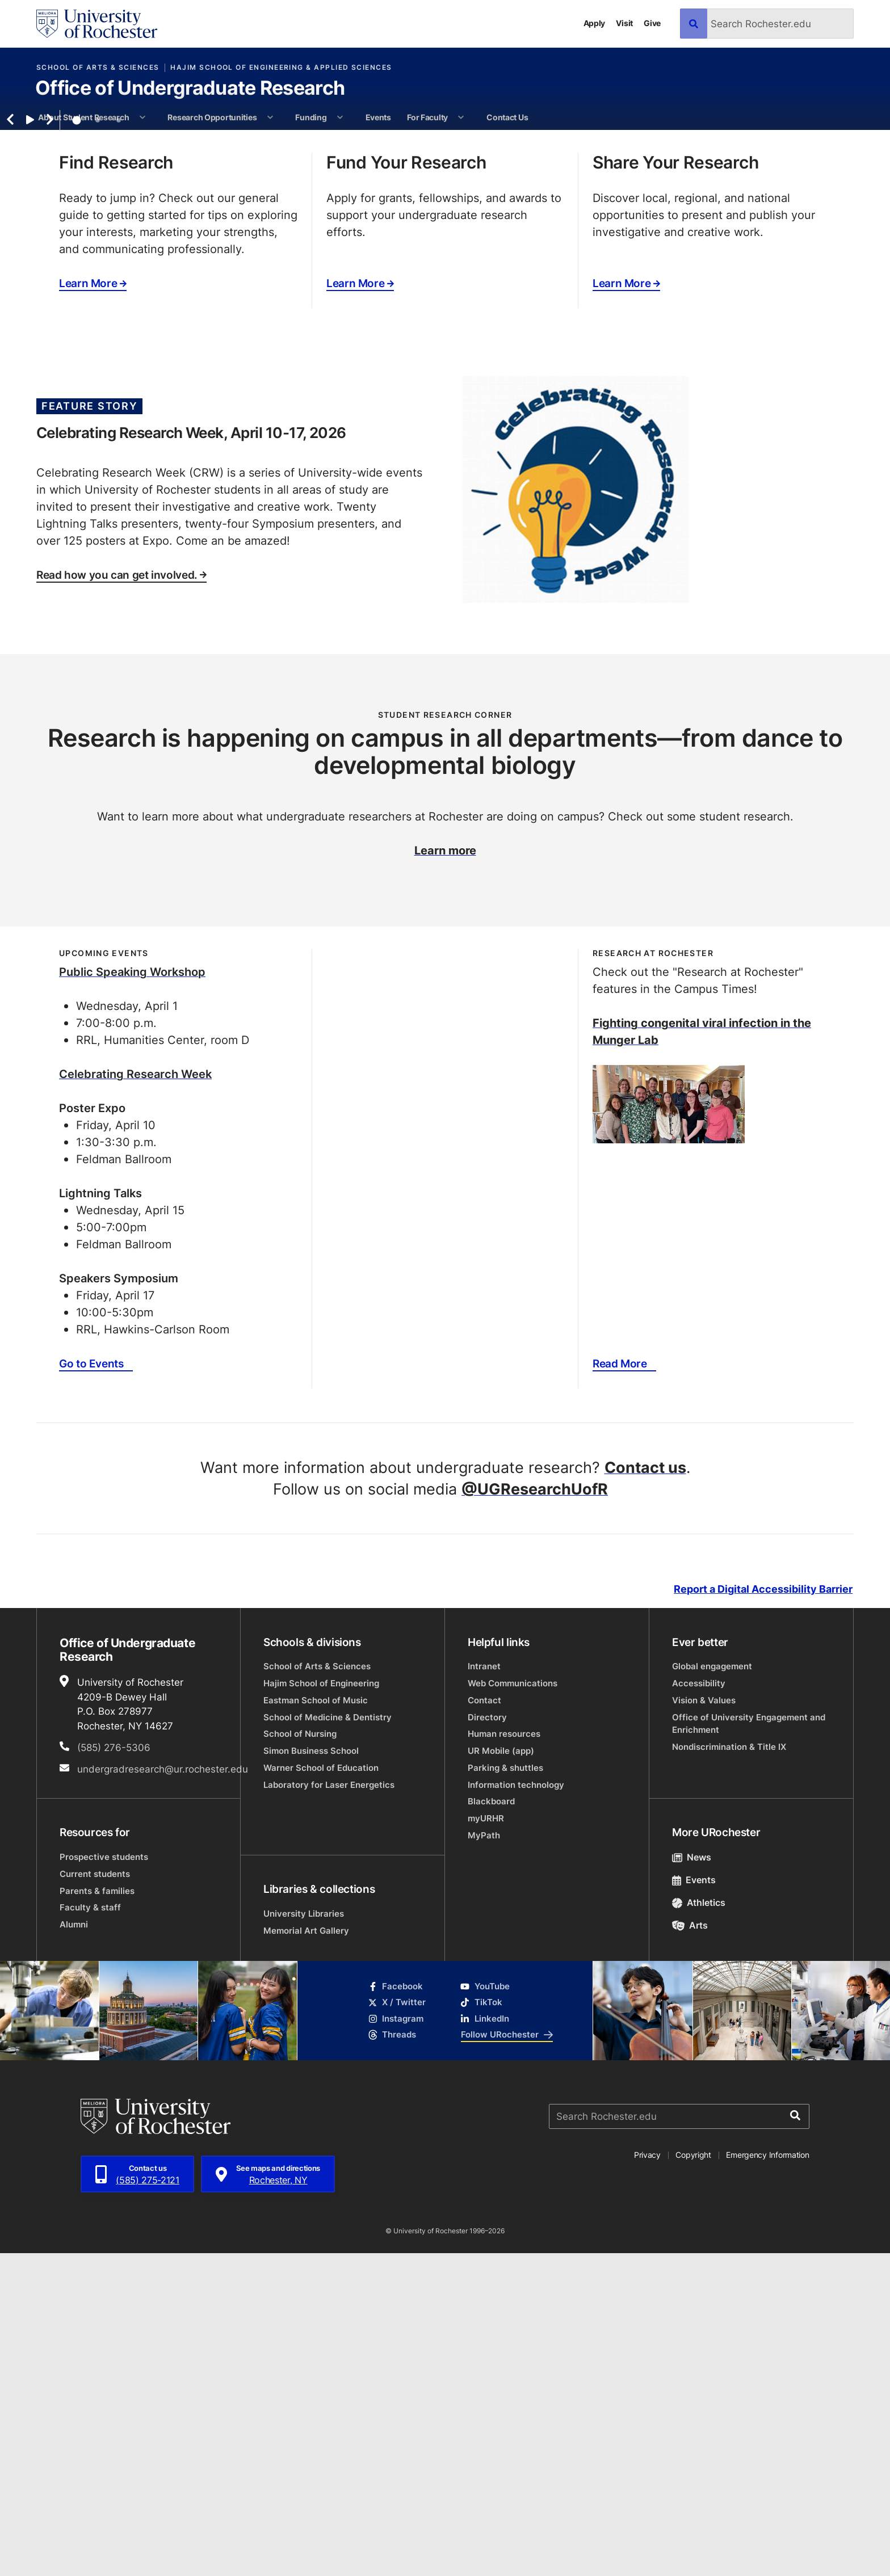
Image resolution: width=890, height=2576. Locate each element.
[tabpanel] (445, 291)
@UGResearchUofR (534, 1811)
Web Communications (512, 2006)
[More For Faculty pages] (461, 117)
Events (378, 117)
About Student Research (83, 117)
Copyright (693, 2477)
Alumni (74, 2247)
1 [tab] (76, 443)
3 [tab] (119, 443)
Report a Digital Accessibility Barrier (763, 1912)
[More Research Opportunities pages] (270, 117)
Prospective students (104, 2180)
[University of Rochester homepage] (96, 24)
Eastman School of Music (315, 2023)
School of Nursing (300, 2057)
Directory (487, 2039)
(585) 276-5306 (113, 2070)
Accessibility (698, 2006)
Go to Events (91, 1686)
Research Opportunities (212, 117)
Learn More (93, 606)
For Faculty (427, 117)
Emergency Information (767, 2477)
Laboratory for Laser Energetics (328, 2107)
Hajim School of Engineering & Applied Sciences (281, 67)
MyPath (484, 2158)
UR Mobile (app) (501, 2074)
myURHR (486, 2141)
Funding (310, 117)
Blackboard (491, 2124)
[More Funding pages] (340, 117)
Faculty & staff (90, 2230)
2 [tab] (98, 443)
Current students (95, 2196)
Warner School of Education (321, 2091)
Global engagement (712, 1989)
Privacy (647, 2477)
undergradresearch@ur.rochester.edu (162, 2091)
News (691, 2180)
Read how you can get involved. (121, 897)
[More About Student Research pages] (142, 117)
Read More (620, 1686)
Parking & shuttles (505, 2091)
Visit (624, 23)
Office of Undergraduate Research (190, 89)
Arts (690, 2248)
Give (652, 23)
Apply (594, 23)
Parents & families (97, 2213)
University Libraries (303, 2236)
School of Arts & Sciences (97, 67)
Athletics (698, 2225)
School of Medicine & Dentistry (327, 2039)
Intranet (484, 1989)
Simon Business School (311, 2074)
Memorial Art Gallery (306, 2253)
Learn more (445, 1172)
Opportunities (637, 370)
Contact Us (507, 117)
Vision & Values (704, 2023)
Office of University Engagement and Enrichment (748, 2046)
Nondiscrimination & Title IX (729, 2069)
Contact (484, 2023)
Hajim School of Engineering (321, 2006)
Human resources (504, 2057)
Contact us (645, 1790)
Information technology (516, 2107)
